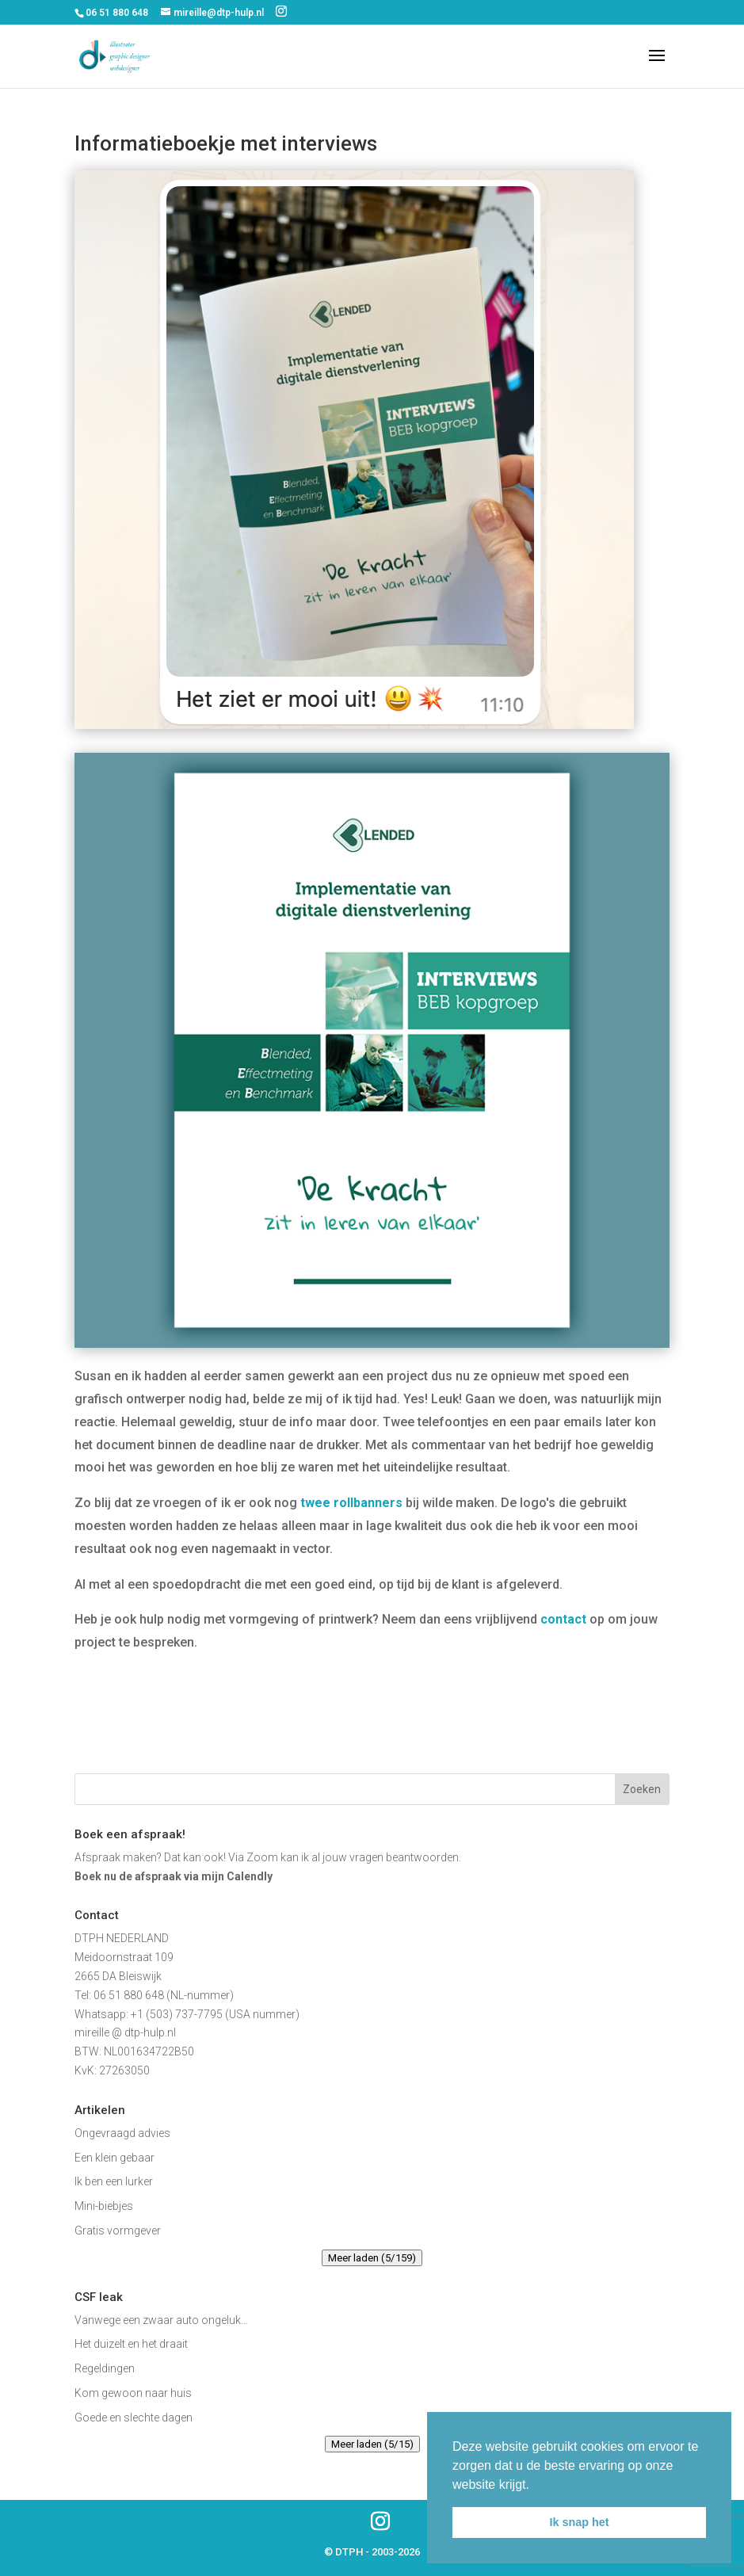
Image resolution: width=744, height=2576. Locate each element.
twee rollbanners (351, 1502)
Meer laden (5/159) (372, 2258)
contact (563, 1619)
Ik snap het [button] (579, 2522)
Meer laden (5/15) (372, 2444)
